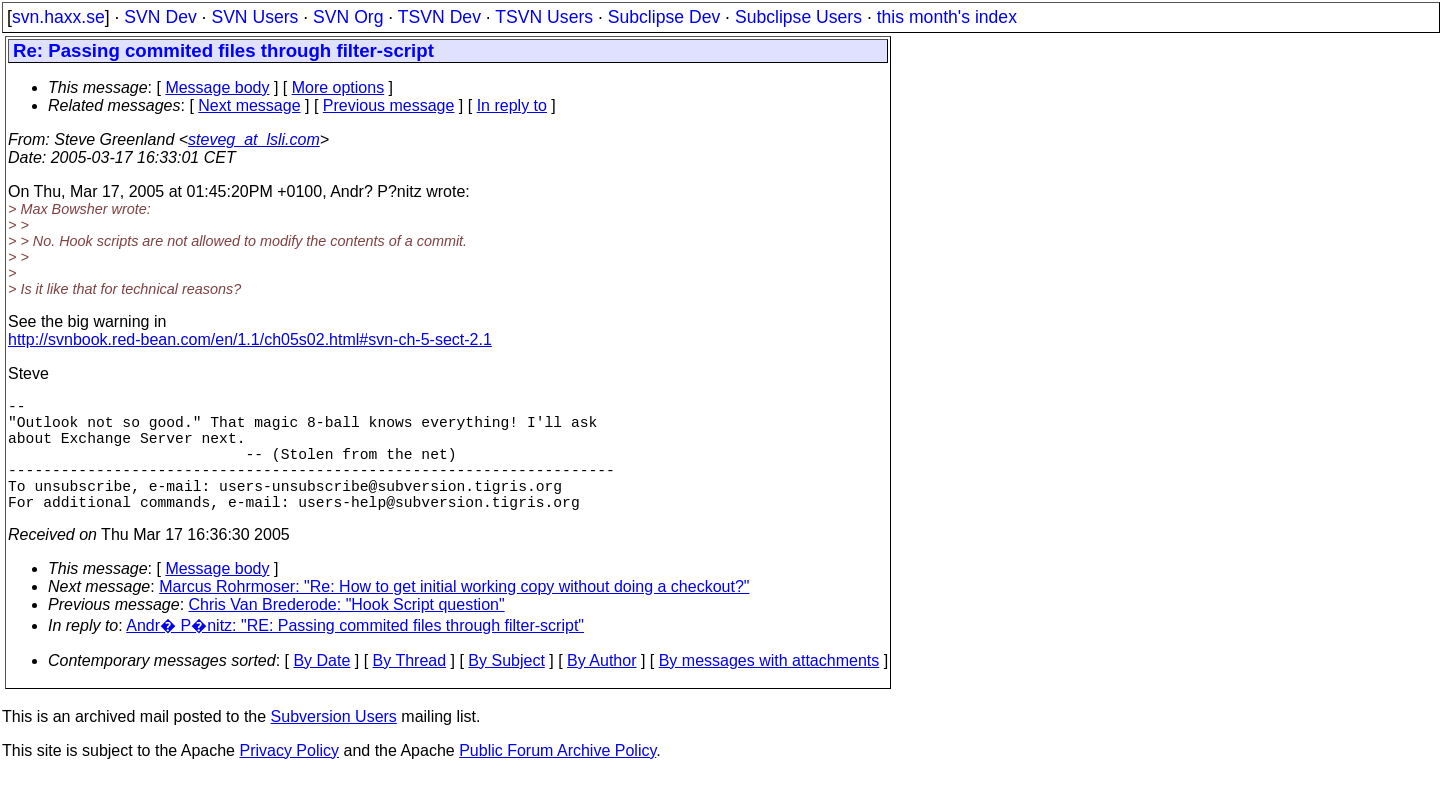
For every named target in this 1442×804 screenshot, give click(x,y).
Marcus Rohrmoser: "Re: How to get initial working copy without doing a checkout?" (454, 614)
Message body (217, 87)
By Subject (506, 688)
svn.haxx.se (58, 17)
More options (338, 87)
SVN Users (254, 17)
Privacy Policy (289, 778)
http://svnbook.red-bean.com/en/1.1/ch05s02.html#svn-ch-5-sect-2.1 (250, 339)
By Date (321, 688)
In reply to (512, 105)
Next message (249, 105)
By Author (601, 688)
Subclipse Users (798, 17)
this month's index (947, 17)
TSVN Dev (439, 17)
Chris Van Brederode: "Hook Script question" (347, 632)
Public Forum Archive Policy (557, 778)
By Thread (410, 688)
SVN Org (348, 17)
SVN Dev (160, 17)
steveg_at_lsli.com (254, 139)
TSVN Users (544, 17)
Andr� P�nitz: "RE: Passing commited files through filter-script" (355, 653)
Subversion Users (334, 744)
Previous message (389, 105)
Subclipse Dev (664, 17)
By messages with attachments (769, 688)
